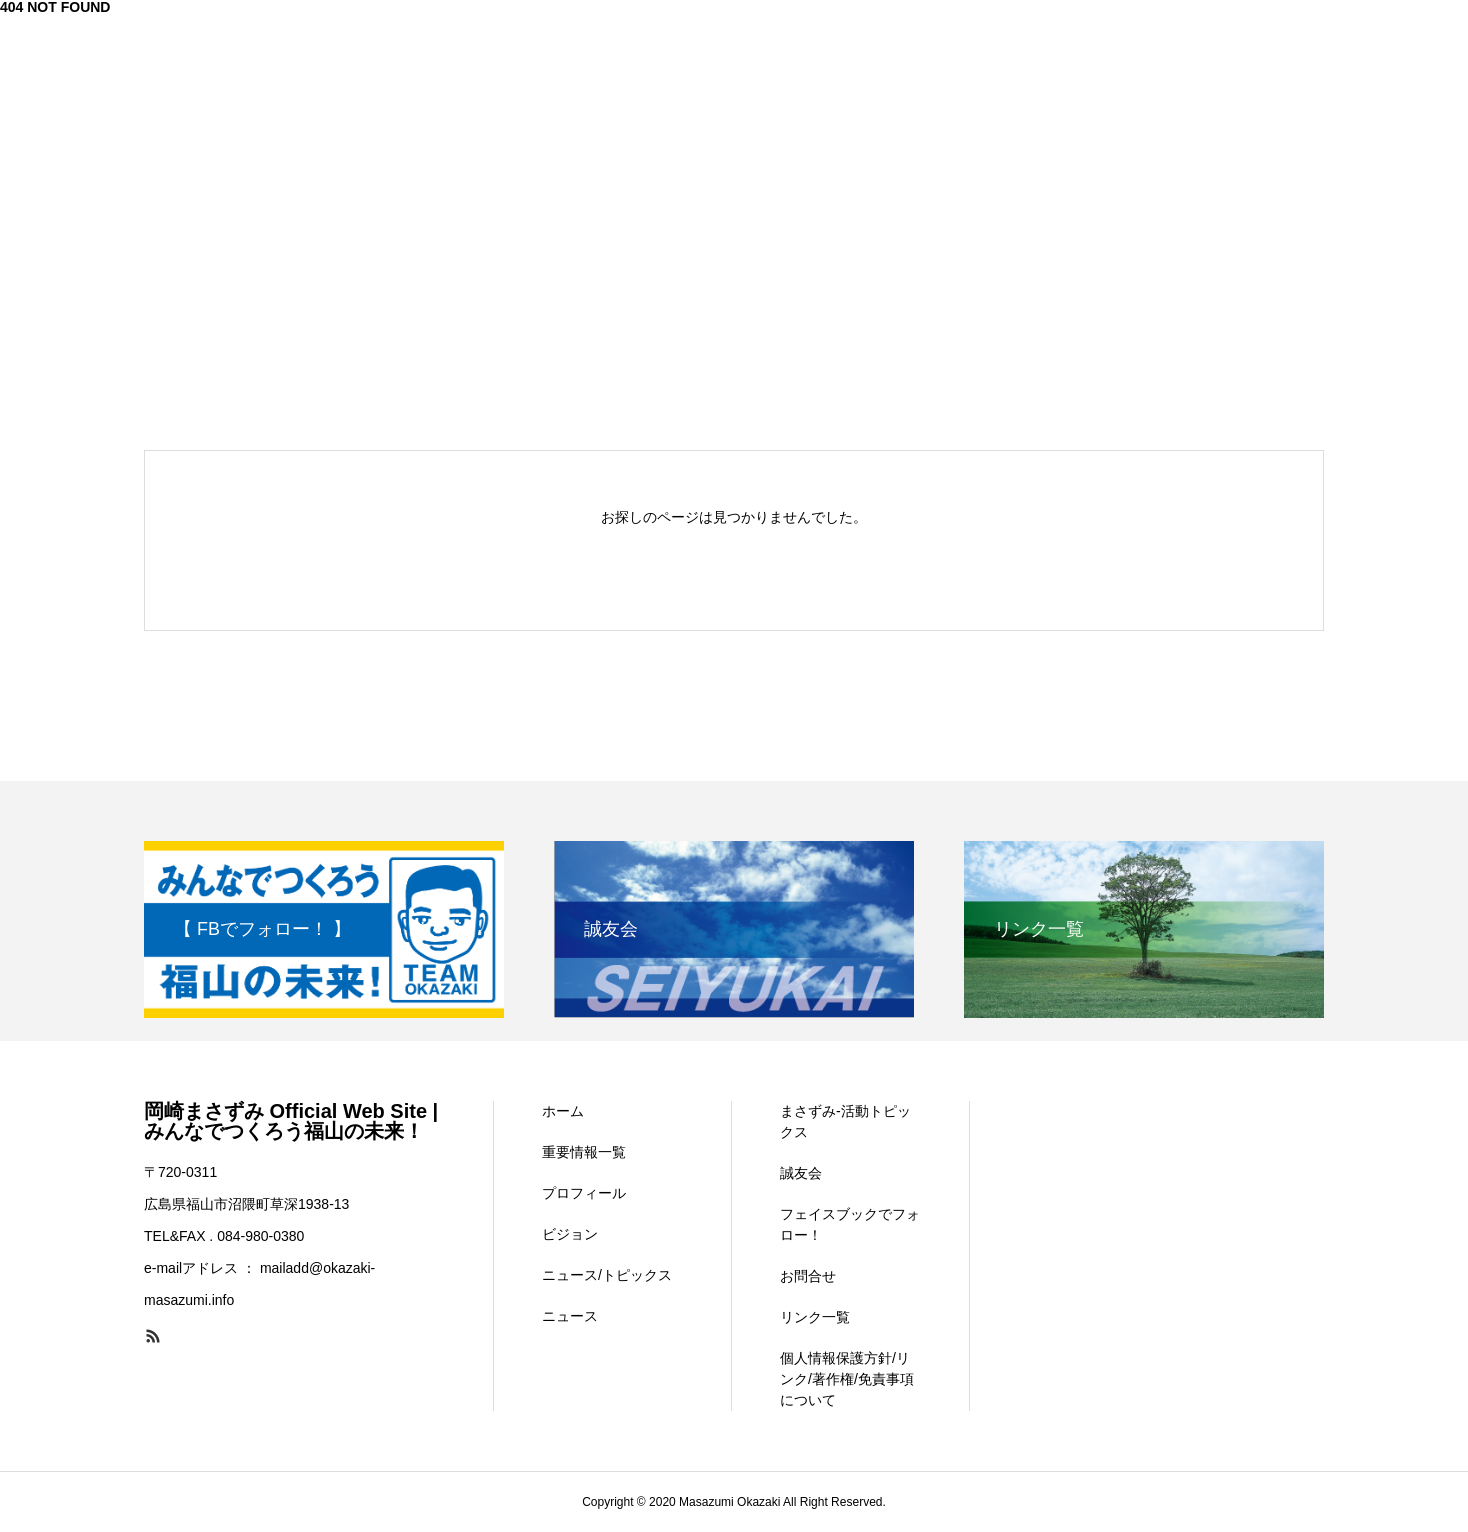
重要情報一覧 (584, 1152)
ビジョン (570, 1234)
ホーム (563, 1111)
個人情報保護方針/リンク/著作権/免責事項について (847, 1379)
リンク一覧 (815, 1317)
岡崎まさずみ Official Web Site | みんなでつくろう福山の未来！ (291, 1121)
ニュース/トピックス (607, 1275)
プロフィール (584, 1193)
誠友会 (801, 1173)
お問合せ (808, 1276)
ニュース (570, 1316)
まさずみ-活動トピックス (845, 1121)
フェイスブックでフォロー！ (850, 1224)
